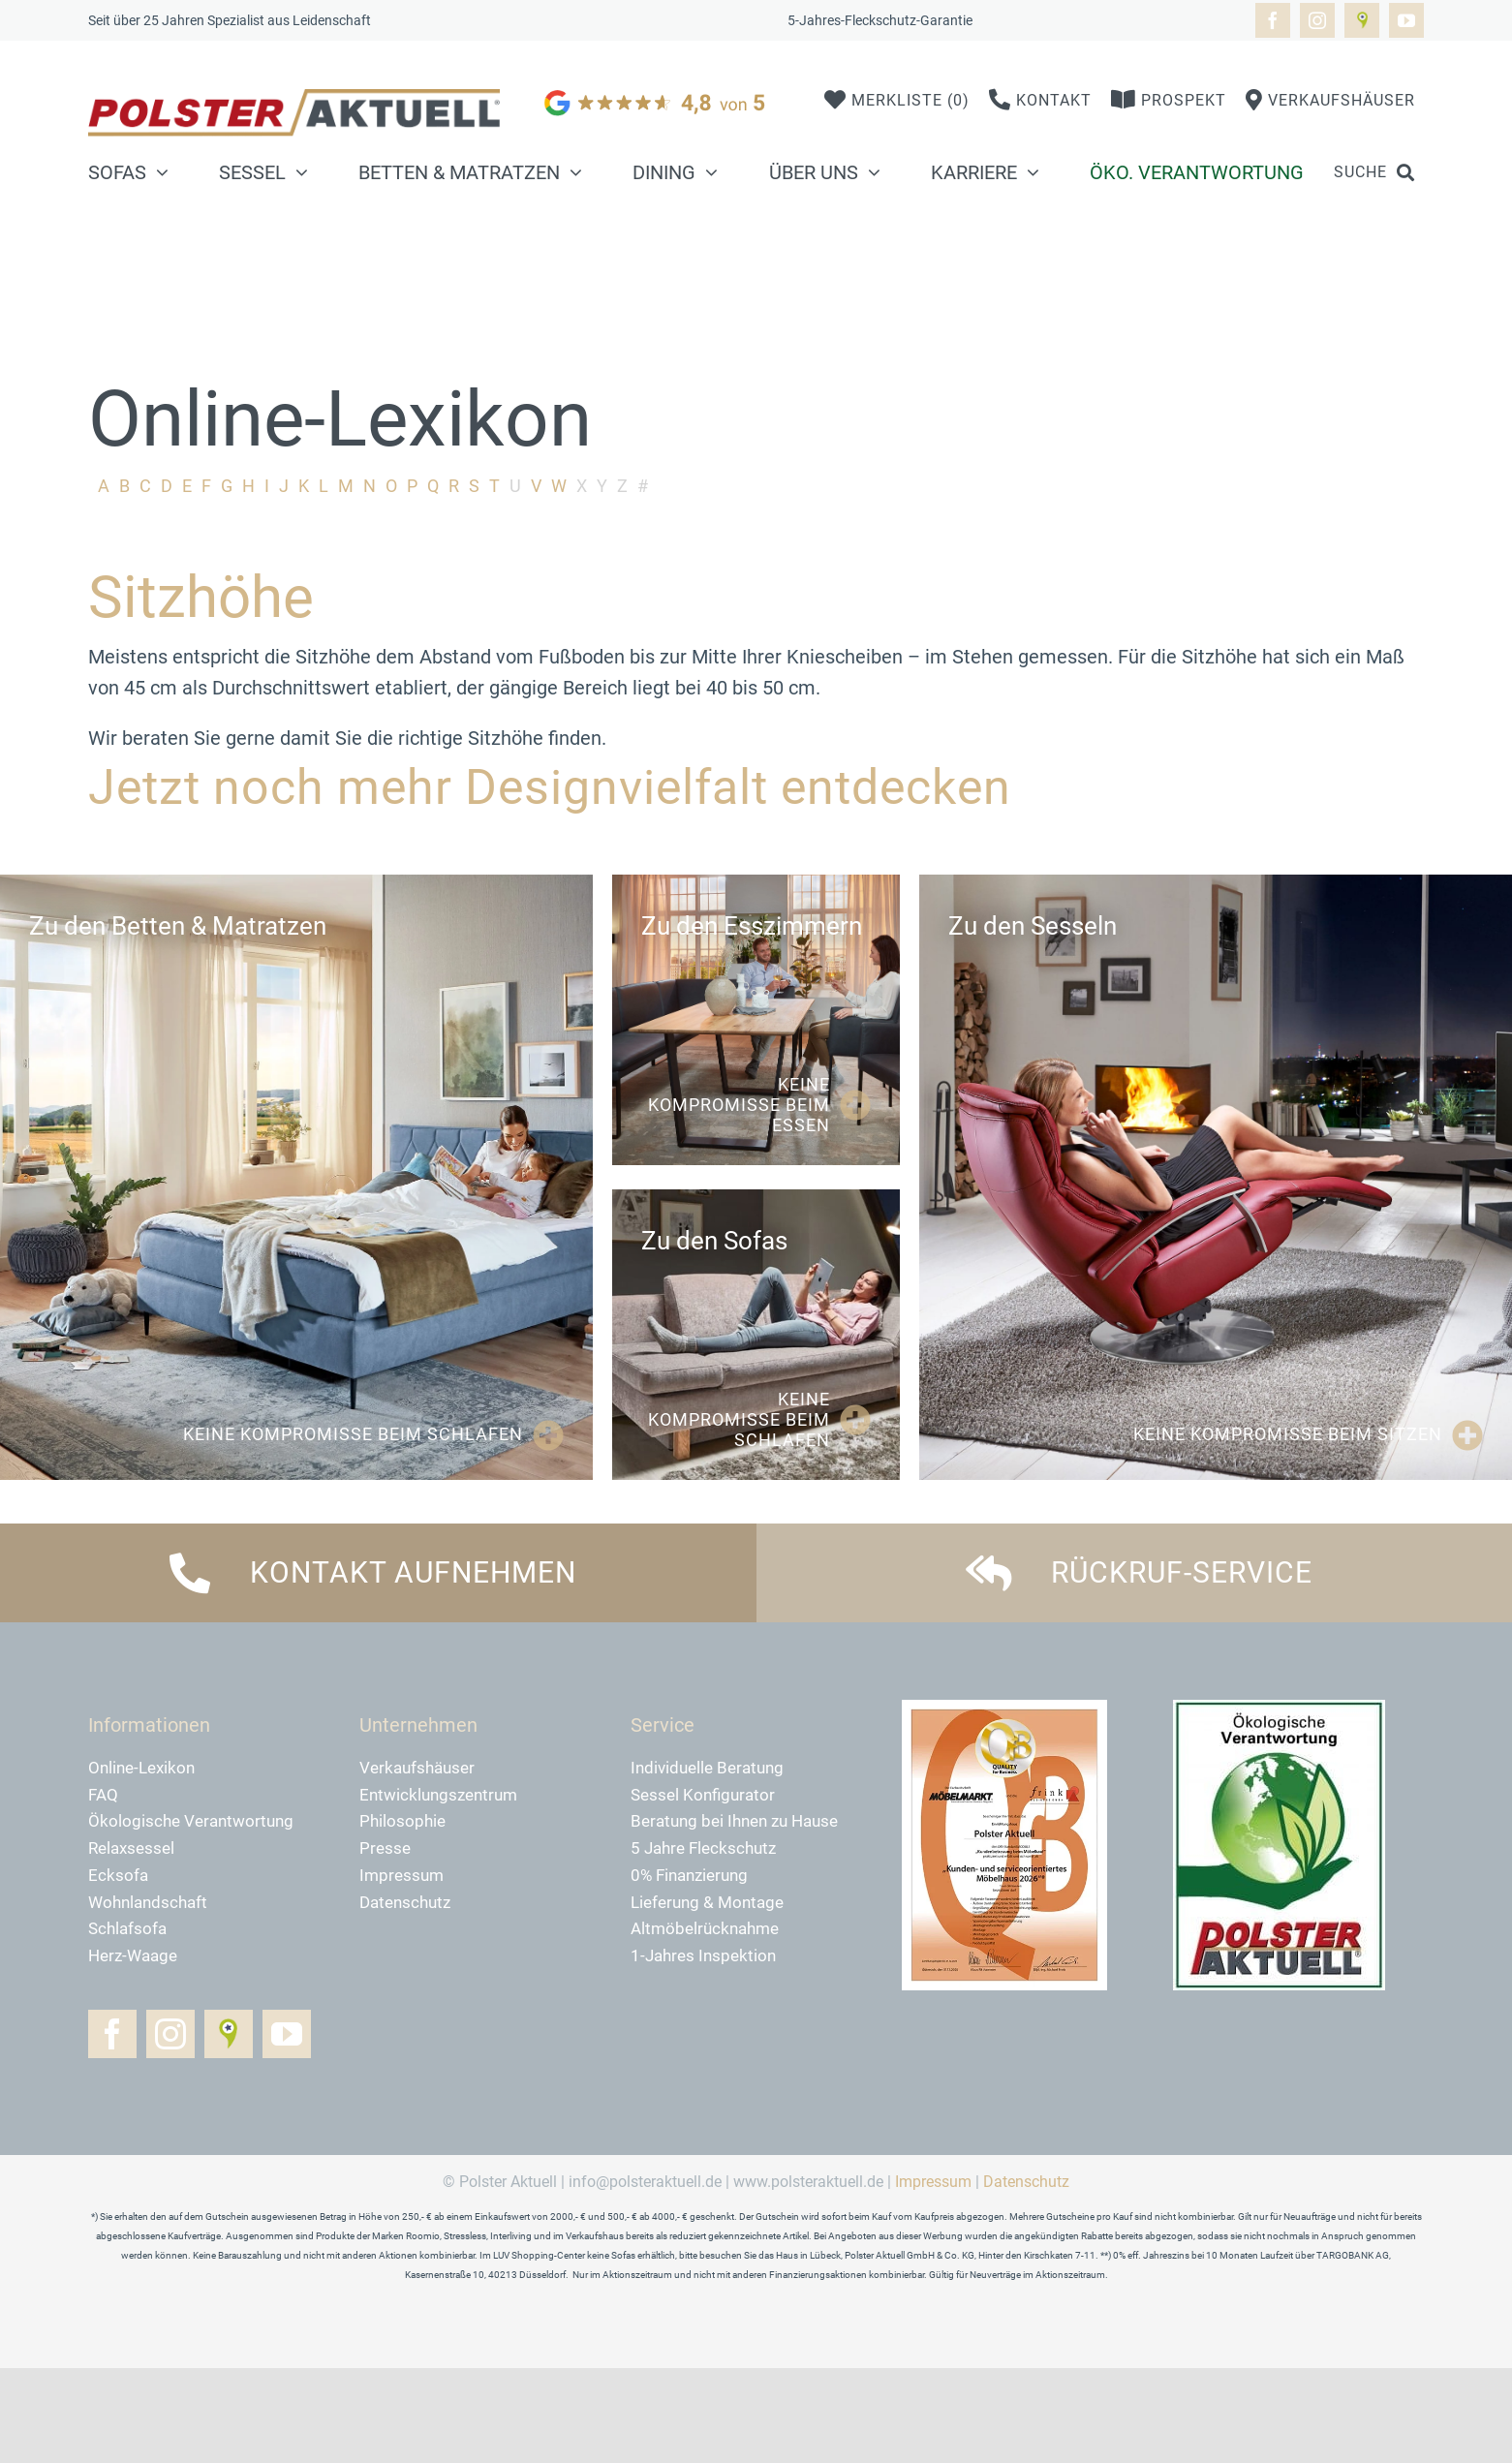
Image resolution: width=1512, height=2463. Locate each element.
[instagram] (1317, 20)
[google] (657, 89)
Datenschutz (1026, 2181)
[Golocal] (1361, 20)
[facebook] (1272, 20)
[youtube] (1406, 20)
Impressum (933, 2181)
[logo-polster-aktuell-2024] (294, 98)
